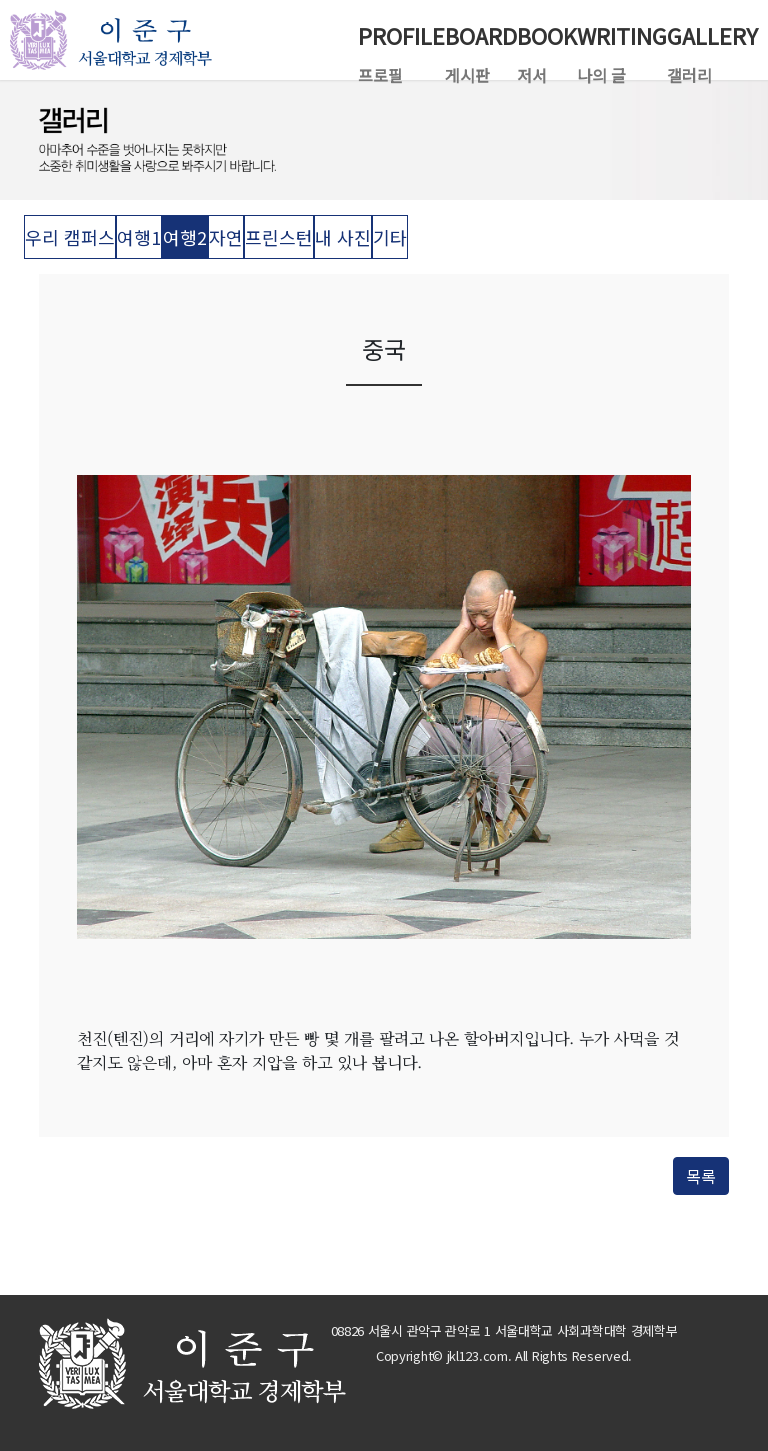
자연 (226, 237)
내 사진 (343, 237)
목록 (701, 1176)
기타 (390, 237)
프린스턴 (279, 237)
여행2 (185, 237)
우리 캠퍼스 (70, 237)
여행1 (139, 237)
